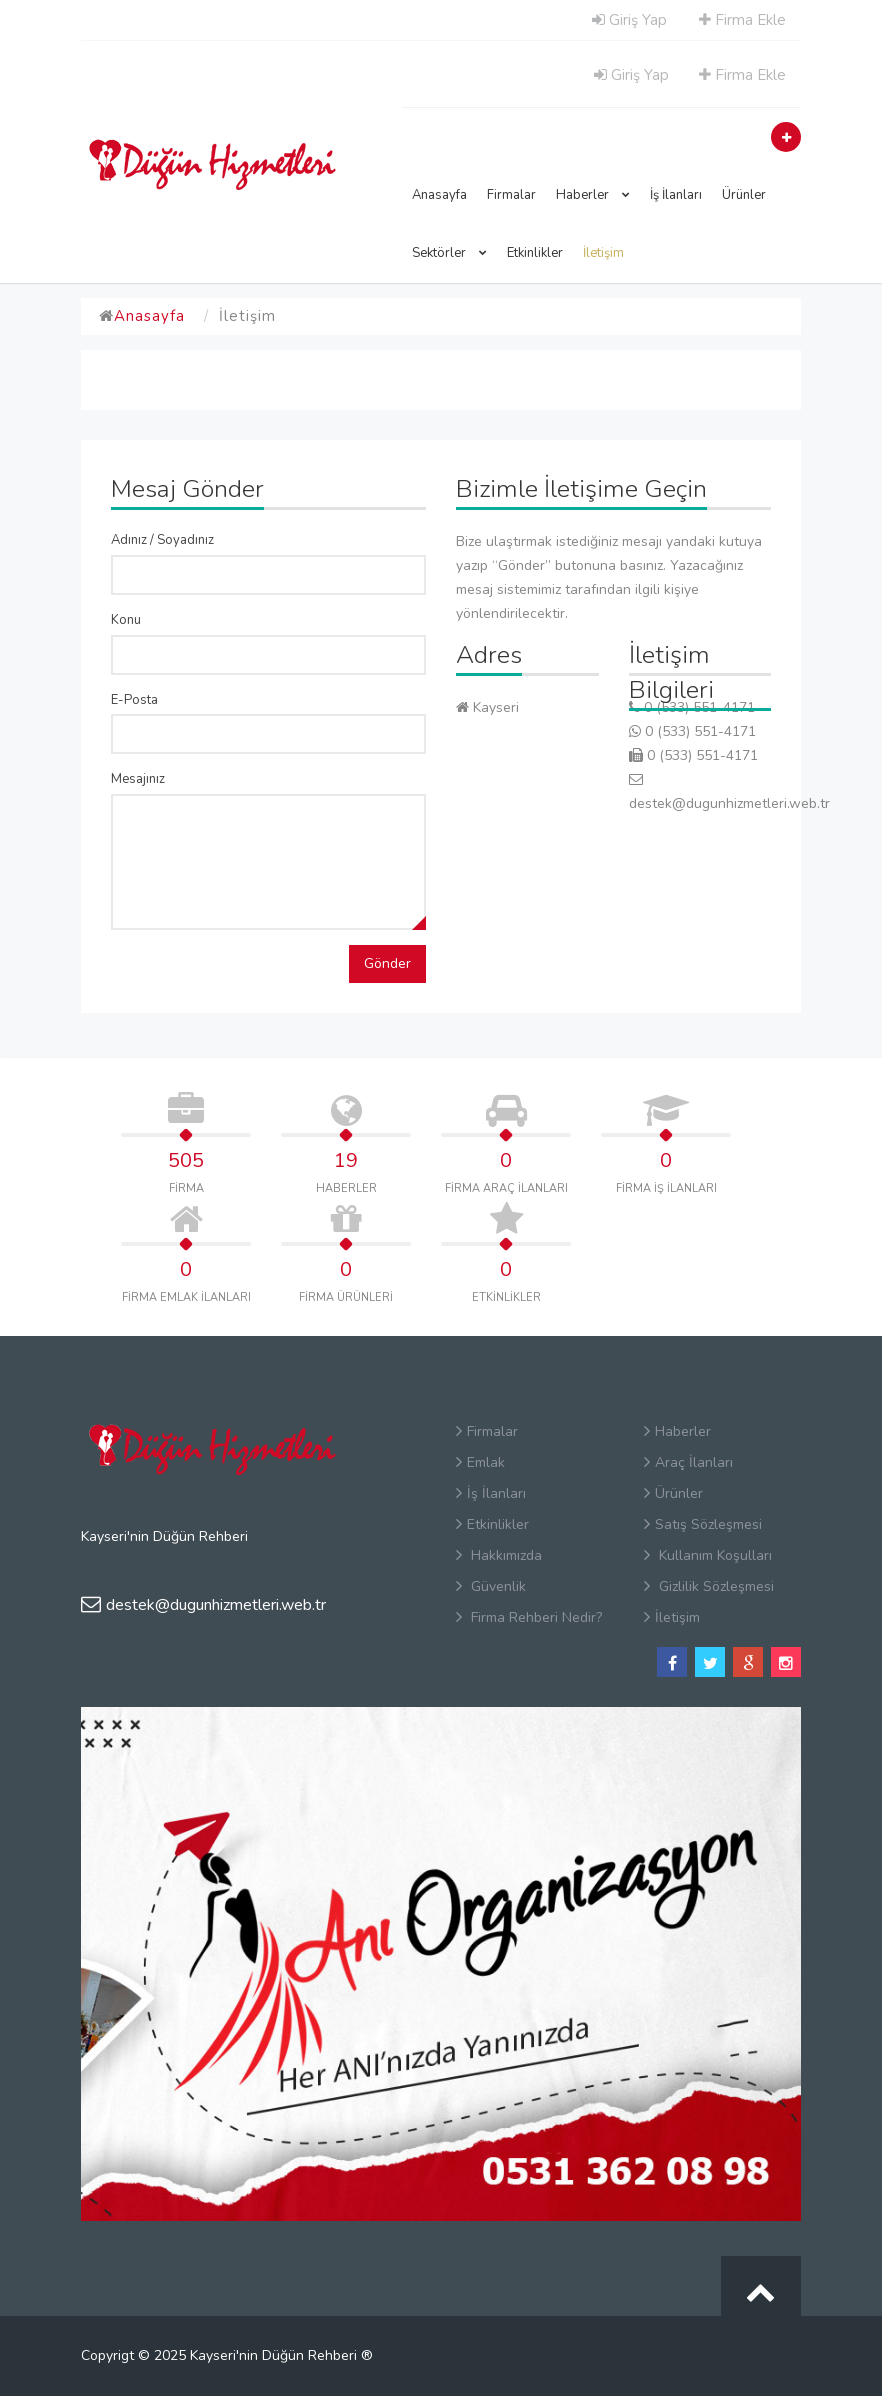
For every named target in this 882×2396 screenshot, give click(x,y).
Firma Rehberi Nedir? (529, 1617)
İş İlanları (676, 195)
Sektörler (449, 253)
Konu (126, 620)
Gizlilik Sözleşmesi (709, 1586)
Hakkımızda (499, 1555)
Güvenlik (491, 1586)
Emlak (480, 1462)
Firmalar (511, 195)
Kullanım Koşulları (708, 1555)
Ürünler (744, 195)
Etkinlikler (535, 253)
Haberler (593, 195)
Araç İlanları (688, 1462)
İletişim (603, 253)
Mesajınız (138, 779)
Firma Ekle (742, 20)
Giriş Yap (629, 20)
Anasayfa (439, 195)
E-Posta (134, 700)
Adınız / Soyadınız (162, 540)
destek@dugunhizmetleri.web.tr (203, 1605)
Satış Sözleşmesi (703, 1524)
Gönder (387, 963)
